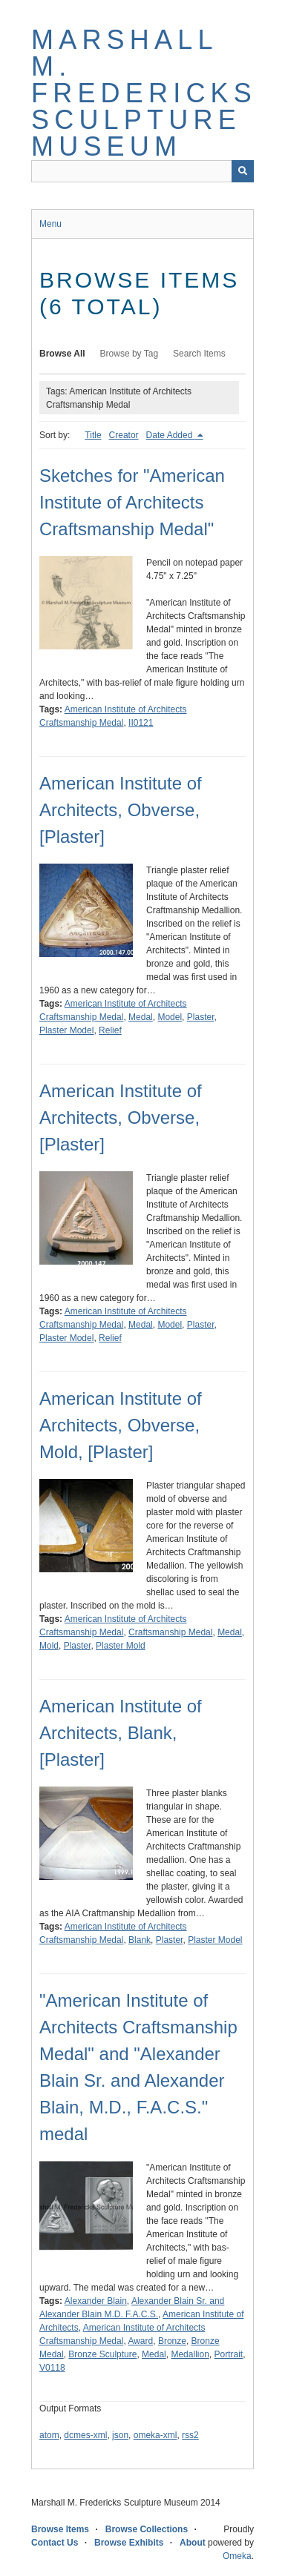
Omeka (237, 2556)
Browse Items (60, 2529)
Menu (50, 224)
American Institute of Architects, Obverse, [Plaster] (120, 810)
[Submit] (243, 171)
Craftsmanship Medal (170, 1632)
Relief (110, 1030)
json (120, 2435)
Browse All (62, 353)
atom (49, 2435)
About (193, 2542)
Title (93, 435)
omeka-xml (155, 2435)
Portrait (228, 2354)
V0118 (52, 2368)
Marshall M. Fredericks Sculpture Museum (144, 93)
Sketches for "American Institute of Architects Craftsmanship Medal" (132, 502)
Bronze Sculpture (102, 2354)
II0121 (140, 723)
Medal (140, 1017)
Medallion (190, 2354)
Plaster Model (66, 1030)
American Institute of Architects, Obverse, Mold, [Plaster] (120, 1425)
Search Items (199, 353)
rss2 (190, 2435)
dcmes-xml (85, 2435)
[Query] (142, 171)
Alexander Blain (96, 2301)
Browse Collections (146, 2529)
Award (140, 2341)
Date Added (170, 435)
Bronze (172, 2341)
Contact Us (54, 2542)
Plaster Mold (120, 1645)
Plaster (200, 1017)
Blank (139, 1940)
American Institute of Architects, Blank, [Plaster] (120, 1732)
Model (169, 1017)
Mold (49, 1645)
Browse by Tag (129, 353)
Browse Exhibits (128, 2542)
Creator (124, 435)
